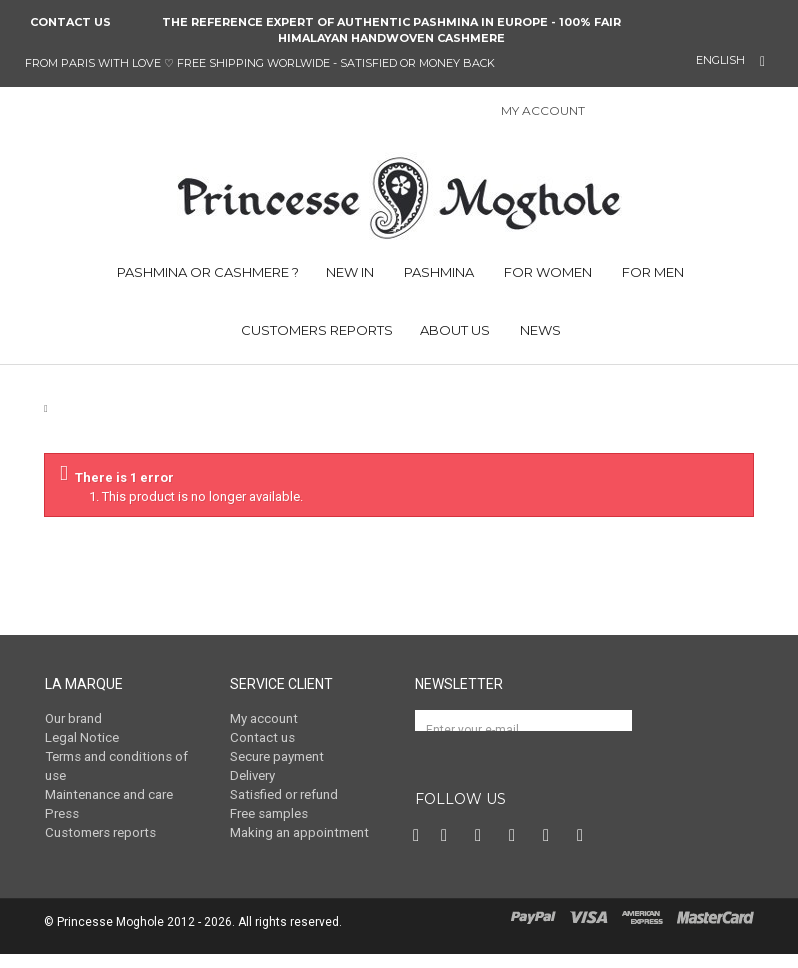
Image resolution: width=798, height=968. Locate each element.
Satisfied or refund (283, 792)
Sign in (611, 112)
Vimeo (551, 850)
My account (263, 718)
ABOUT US (455, 330)
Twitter (449, 850)
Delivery (252, 774)
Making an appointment (298, 830)
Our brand (73, 718)
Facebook (418, 850)
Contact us (70, 22)
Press (61, 811)
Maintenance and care (108, 792)
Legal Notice (81, 737)
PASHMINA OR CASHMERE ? (206, 272)
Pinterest (483, 850)
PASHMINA (437, 272)
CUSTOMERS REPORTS (315, 330)
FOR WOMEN (546, 272)
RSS (585, 850)
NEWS (539, 330)
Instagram (517, 850)
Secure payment (276, 755)
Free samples (269, 811)
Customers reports (99, 830)
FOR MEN (651, 272)
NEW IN (350, 272)
